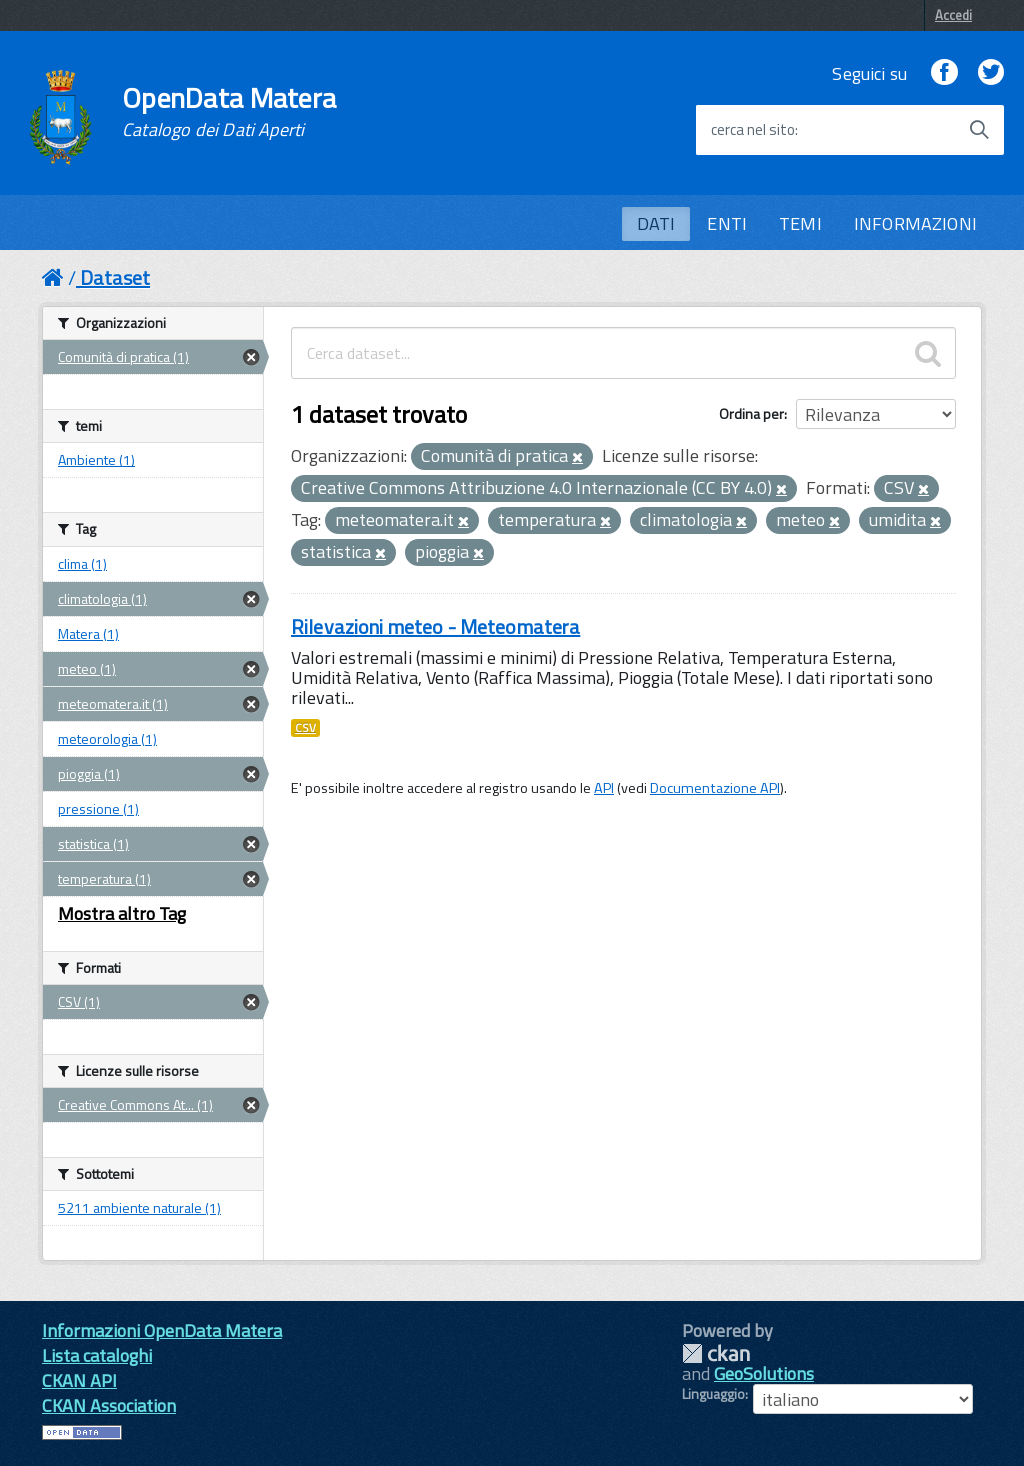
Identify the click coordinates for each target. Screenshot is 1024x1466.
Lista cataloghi (97, 1355)
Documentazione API (715, 788)
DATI (656, 223)
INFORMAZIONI (915, 223)
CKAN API (79, 1380)
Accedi (953, 15)
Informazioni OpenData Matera (162, 1330)
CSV (305, 728)
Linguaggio (713, 1394)
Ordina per (751, 413)
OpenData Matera (229, 112)
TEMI (800, 223)
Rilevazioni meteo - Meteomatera (435, 626)
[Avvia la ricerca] (979, 130)
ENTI (727, 223)
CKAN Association (109, 1405)
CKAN (716, 1353)
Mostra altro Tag (122, 913)
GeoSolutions (764, 1373)
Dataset (115, 277)
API (604, 788)
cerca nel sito (753, 130)
